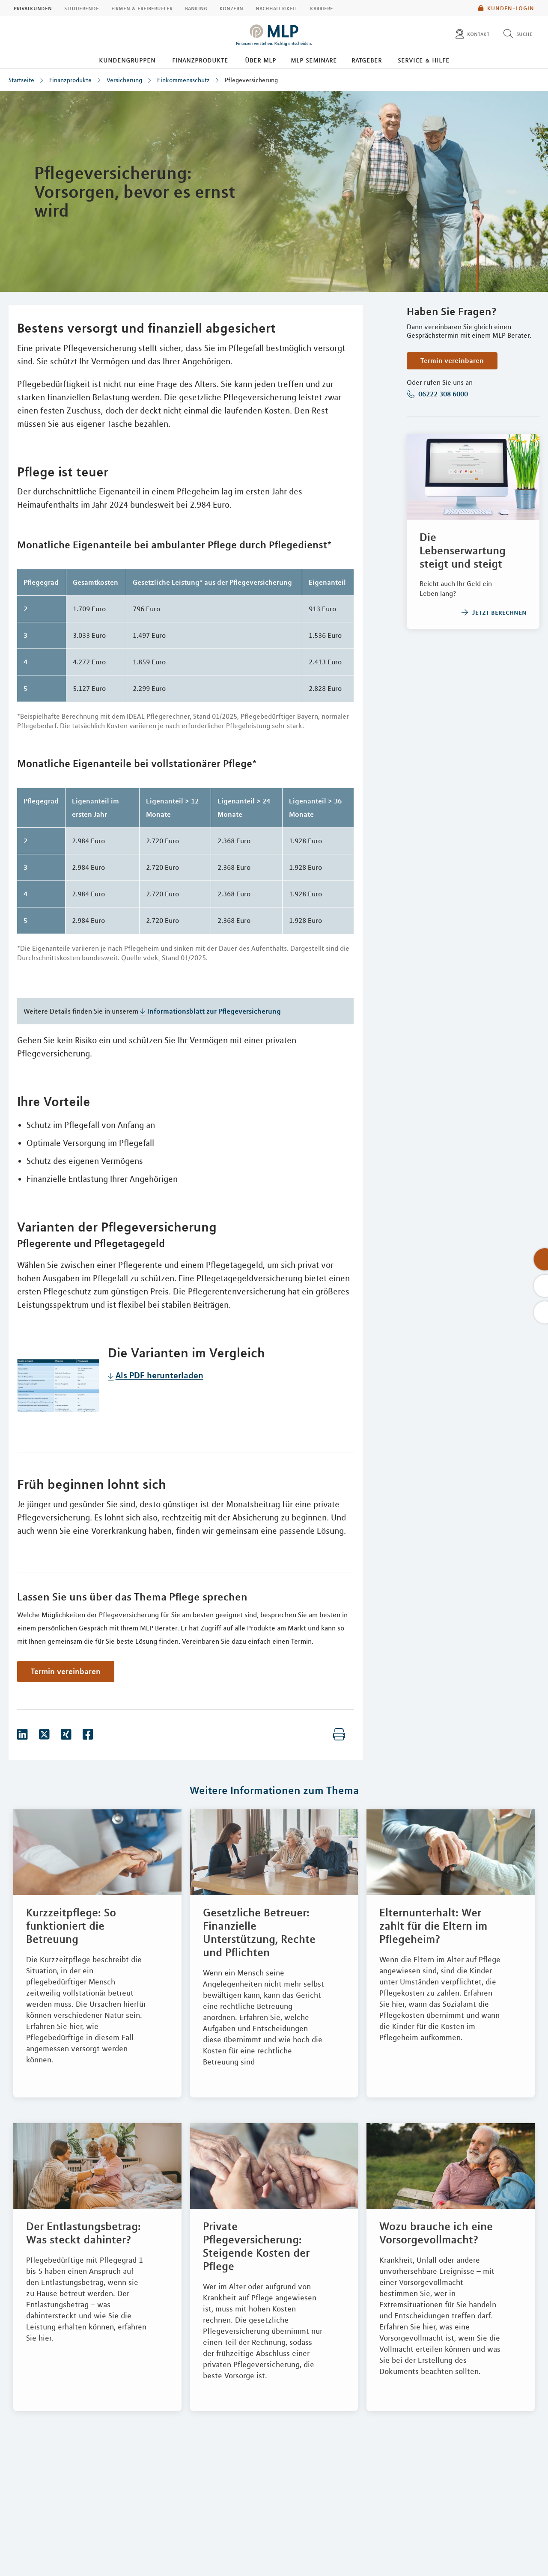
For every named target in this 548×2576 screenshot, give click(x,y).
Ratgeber (366, 60)
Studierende (81, 8)
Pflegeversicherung (251, 80)
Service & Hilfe (424, 60)
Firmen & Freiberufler (142, 8)
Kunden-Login (506, 8)
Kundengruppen (127, 60)
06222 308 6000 (442, 394)
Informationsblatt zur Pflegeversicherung (214, 1011)
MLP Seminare (314, 60)
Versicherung (124, 80)
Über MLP (260, 60)
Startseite (21, 80)
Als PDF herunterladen (159, 1375)
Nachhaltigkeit (277, 8)
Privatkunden (33, 8)
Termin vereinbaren (452, 360)
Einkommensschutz (183, 80)
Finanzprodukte (200, 60)
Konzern (231, 8)
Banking (196, 8)
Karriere (321, 8)
